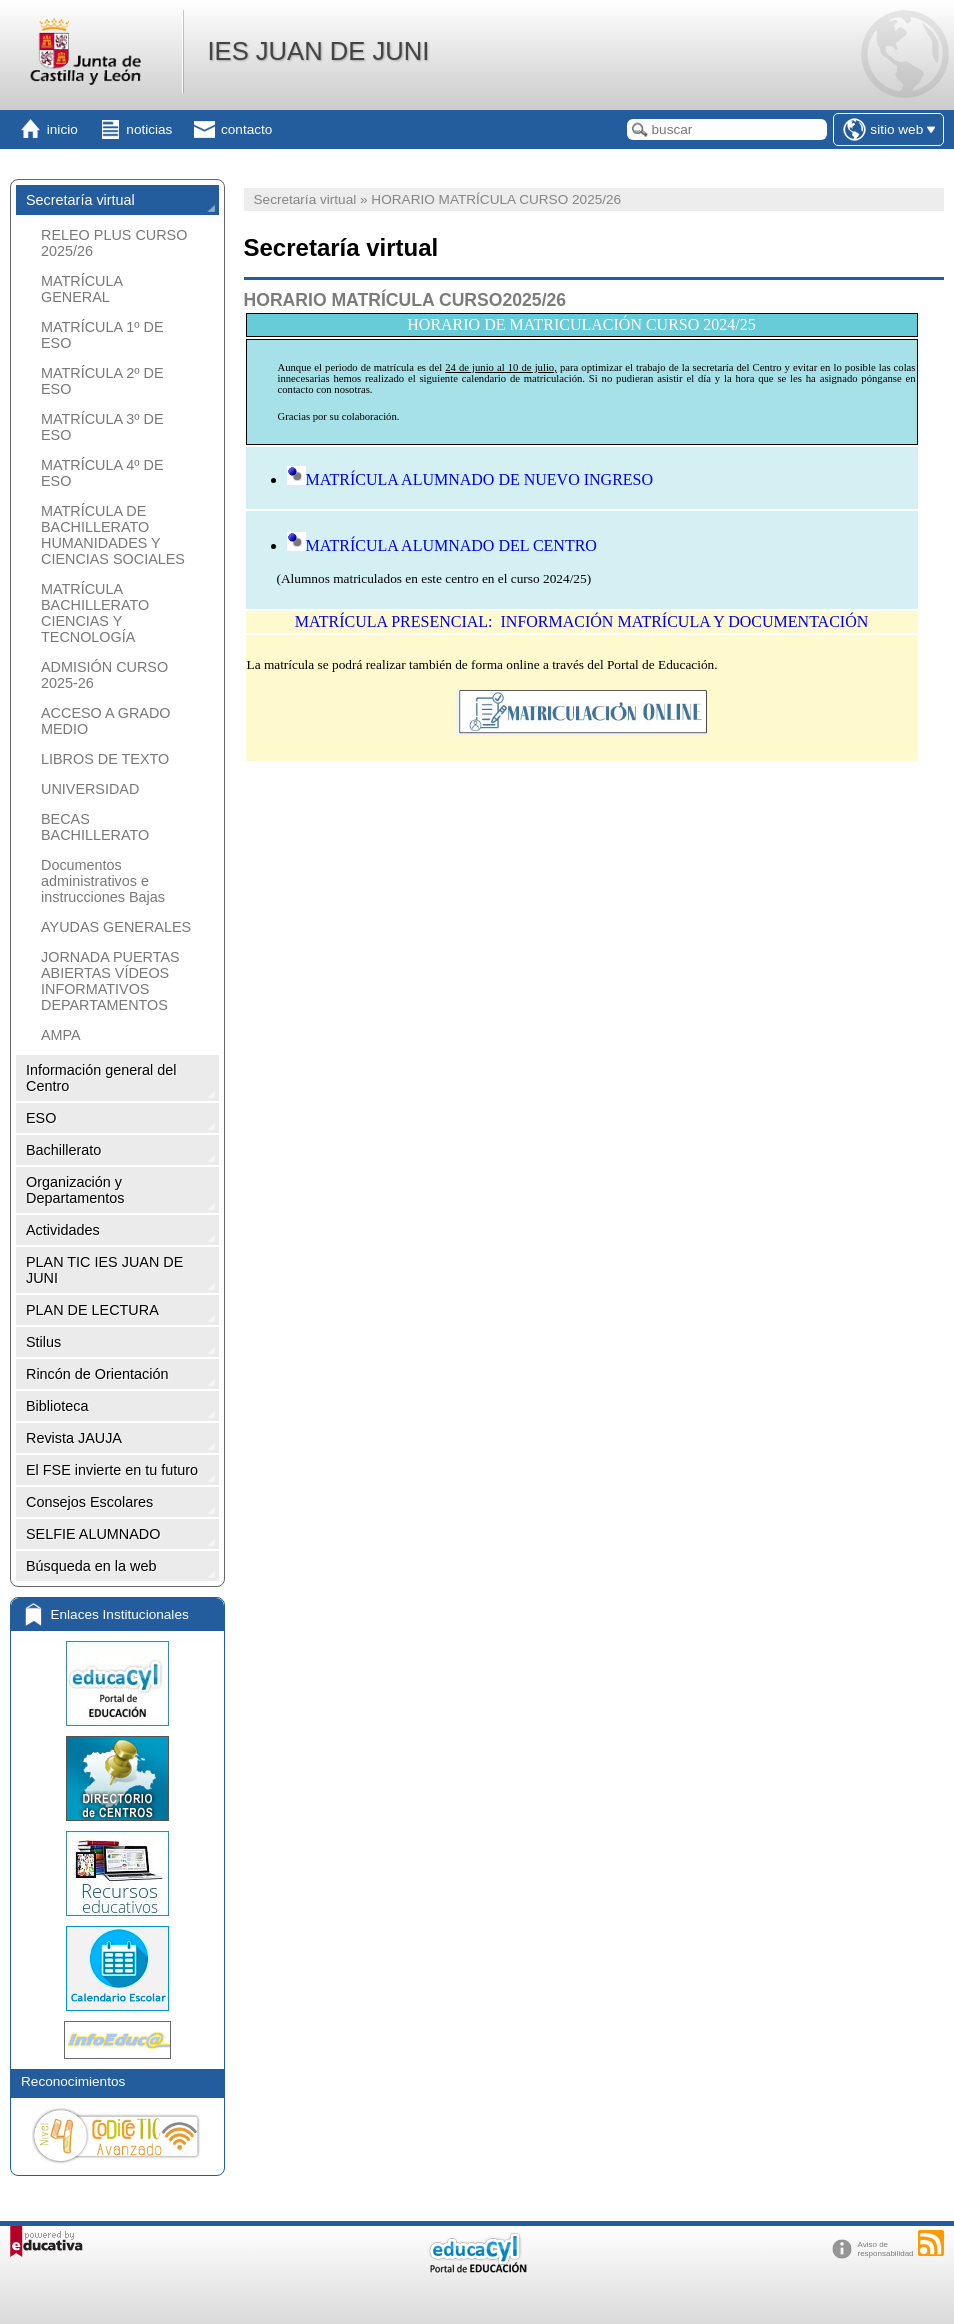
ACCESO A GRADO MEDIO (106, 721)
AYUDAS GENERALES (116, 927)
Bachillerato (63, 1150)
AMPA (61, 1035)
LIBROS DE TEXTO (105, 759)
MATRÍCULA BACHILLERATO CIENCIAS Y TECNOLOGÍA (95, 613)
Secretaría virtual (80, 200)
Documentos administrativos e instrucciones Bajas (103, 881)
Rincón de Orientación (97, 1374)
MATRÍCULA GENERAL (81, 289)
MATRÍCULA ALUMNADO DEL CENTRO (442, 545)
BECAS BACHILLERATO (95, 827)
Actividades (63, 1230)
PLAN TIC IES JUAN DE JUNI (104, 1270)
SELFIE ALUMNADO (93, 1534)
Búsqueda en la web (91, 1566)
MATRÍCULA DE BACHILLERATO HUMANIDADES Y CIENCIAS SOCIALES (113, 535)
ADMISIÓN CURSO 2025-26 (104, 675)
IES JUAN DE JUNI (318, 51)
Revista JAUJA (74, 1438)
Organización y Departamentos (75, 1190)
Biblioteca (57, 1406)
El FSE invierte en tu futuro (112, 1470)
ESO (41, 1118)
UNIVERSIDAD (90, 789)
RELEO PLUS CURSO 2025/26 (114, 243)
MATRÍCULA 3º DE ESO (102, 427)
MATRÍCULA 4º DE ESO (102, 473)
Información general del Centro (101, 1078)
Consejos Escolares (89, 1502)
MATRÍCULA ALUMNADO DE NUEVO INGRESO (470, 479)
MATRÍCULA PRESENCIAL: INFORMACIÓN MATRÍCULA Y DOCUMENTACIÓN (582, 621)
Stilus (43, 1342)
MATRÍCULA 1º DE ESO (102, 335)
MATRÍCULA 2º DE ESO (102, 381)
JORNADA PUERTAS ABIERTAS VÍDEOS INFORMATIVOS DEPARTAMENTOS (110, 981)
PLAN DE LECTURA (92, 1310)
